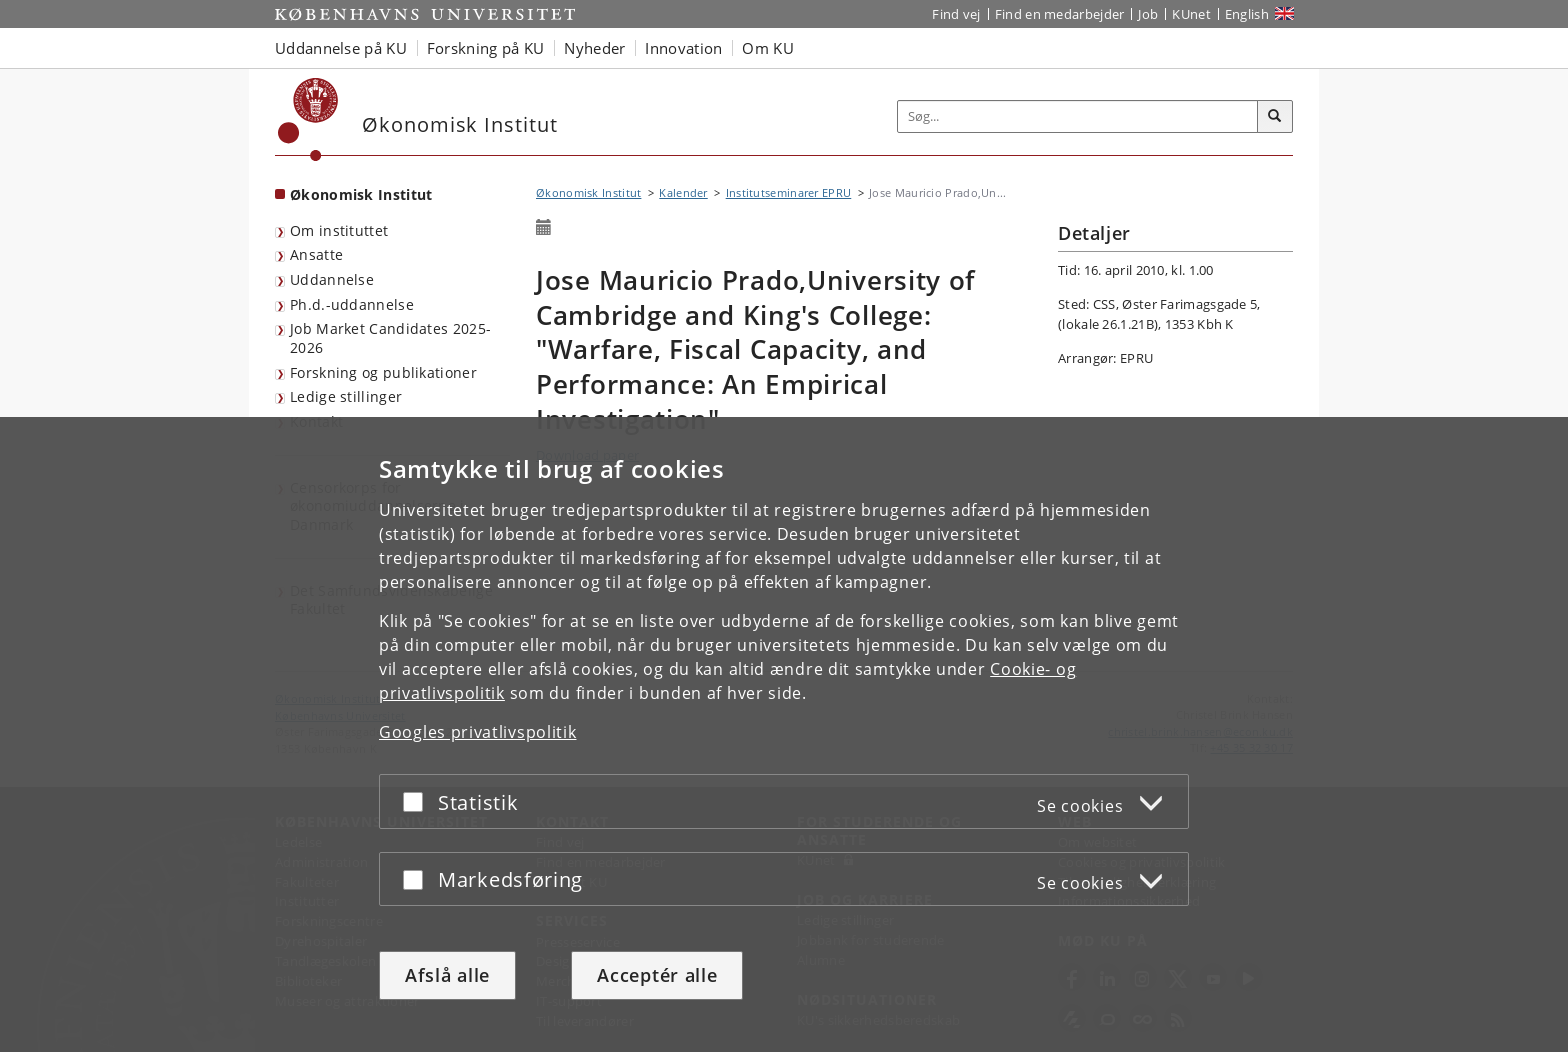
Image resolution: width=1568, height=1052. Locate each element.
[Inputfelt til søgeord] (1078, 116)
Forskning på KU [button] (486, 48)
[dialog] (784, 734)
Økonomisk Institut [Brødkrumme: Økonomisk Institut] (588, 192)
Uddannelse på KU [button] (341, 48)
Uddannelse (332, 279)
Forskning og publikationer (383, 372)
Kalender (683, 192)
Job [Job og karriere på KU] (1148, 14)
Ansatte (316, 254)
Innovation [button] (683, 48)
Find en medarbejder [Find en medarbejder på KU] (1060, 14)
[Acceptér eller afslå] (418, 801)
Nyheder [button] (594, 48)
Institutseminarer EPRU (789, 192)
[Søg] (1275, 117)
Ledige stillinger (346, 396)
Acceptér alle (657, 975)
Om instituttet (339, 230)
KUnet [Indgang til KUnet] (1191, 14)
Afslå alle (447, 975)
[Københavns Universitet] (308, 119)
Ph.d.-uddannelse (352, 304)
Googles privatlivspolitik (478, 732)
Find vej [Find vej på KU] (956, 14)
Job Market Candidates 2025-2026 (390, 338)
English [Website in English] (1247, 14)
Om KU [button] (768, 48)
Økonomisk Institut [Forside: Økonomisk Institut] (361, 194)
